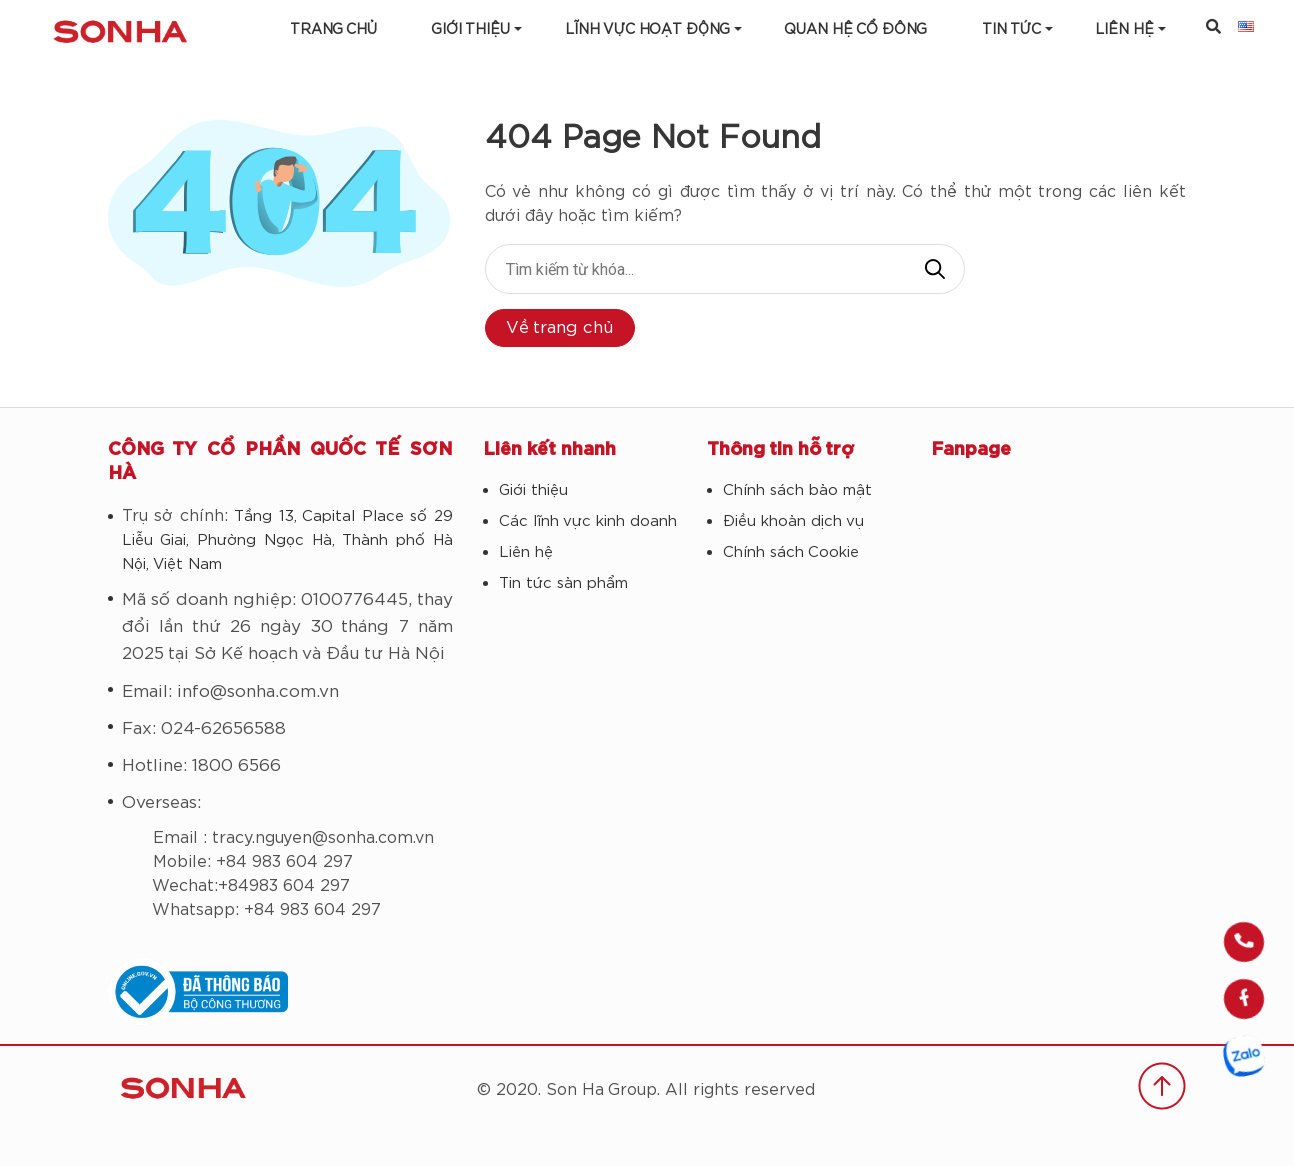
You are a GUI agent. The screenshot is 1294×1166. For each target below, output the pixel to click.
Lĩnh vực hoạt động (647, 30)
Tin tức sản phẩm (563, 583)
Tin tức (1011, 30)
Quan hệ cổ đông (855, 30)
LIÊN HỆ (1124, 30)
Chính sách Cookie (791, 552)
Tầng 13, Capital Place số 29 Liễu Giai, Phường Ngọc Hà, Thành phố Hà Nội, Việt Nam (287, 540)
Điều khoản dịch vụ (793, 521)
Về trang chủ (560, 327)
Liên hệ (526, 552)
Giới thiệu (470, 30)
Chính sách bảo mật (797, 490)
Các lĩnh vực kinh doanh (588, 521)
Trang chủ (333, 30)
